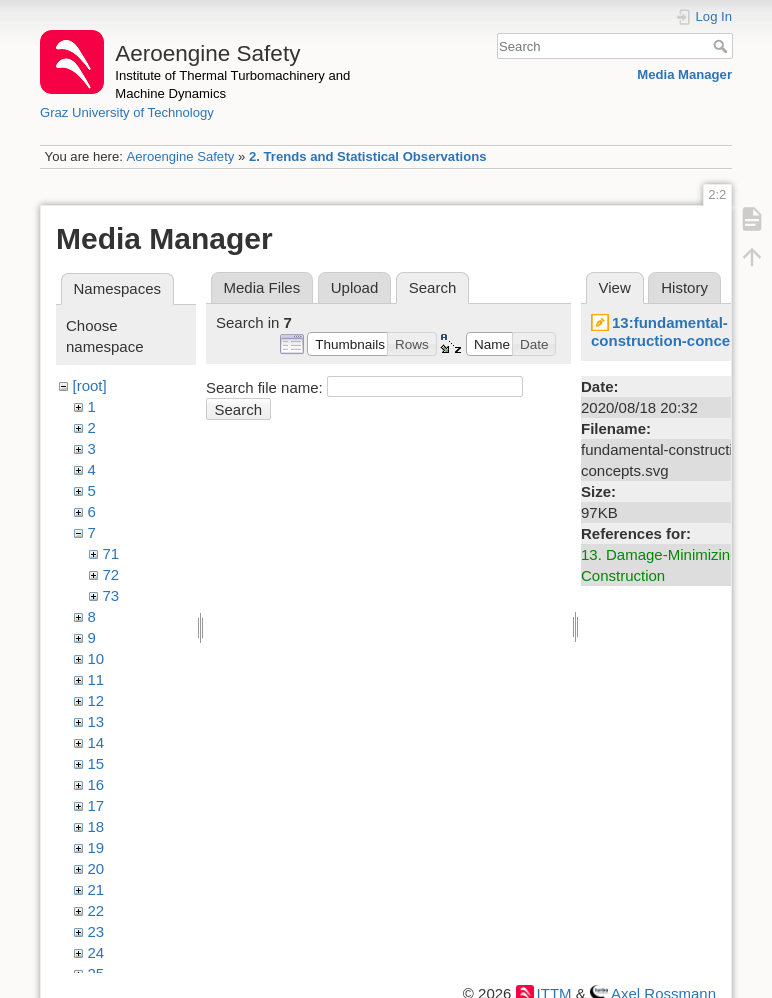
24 (96, 952)
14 (96, 742)
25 (96, 973)
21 (96, 889)
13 (96, 721)
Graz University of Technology (127, 112)
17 (96, 805)
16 (96, 784)
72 (111, 574)
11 (96, 679)
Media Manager (684, 74)
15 (96, 763)
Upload (355, 287)
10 (96, 658)
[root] (90, 385)
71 (111, 553)
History (684, 287)
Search (722, 46)
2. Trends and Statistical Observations (368, 156)
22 (96, 910)
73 (111, 595)
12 (96, 700)
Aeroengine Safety (180, 156)
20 (96, 868)
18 (96, 826)
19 (96, 847)
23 (96, 931)
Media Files (262, 287)
